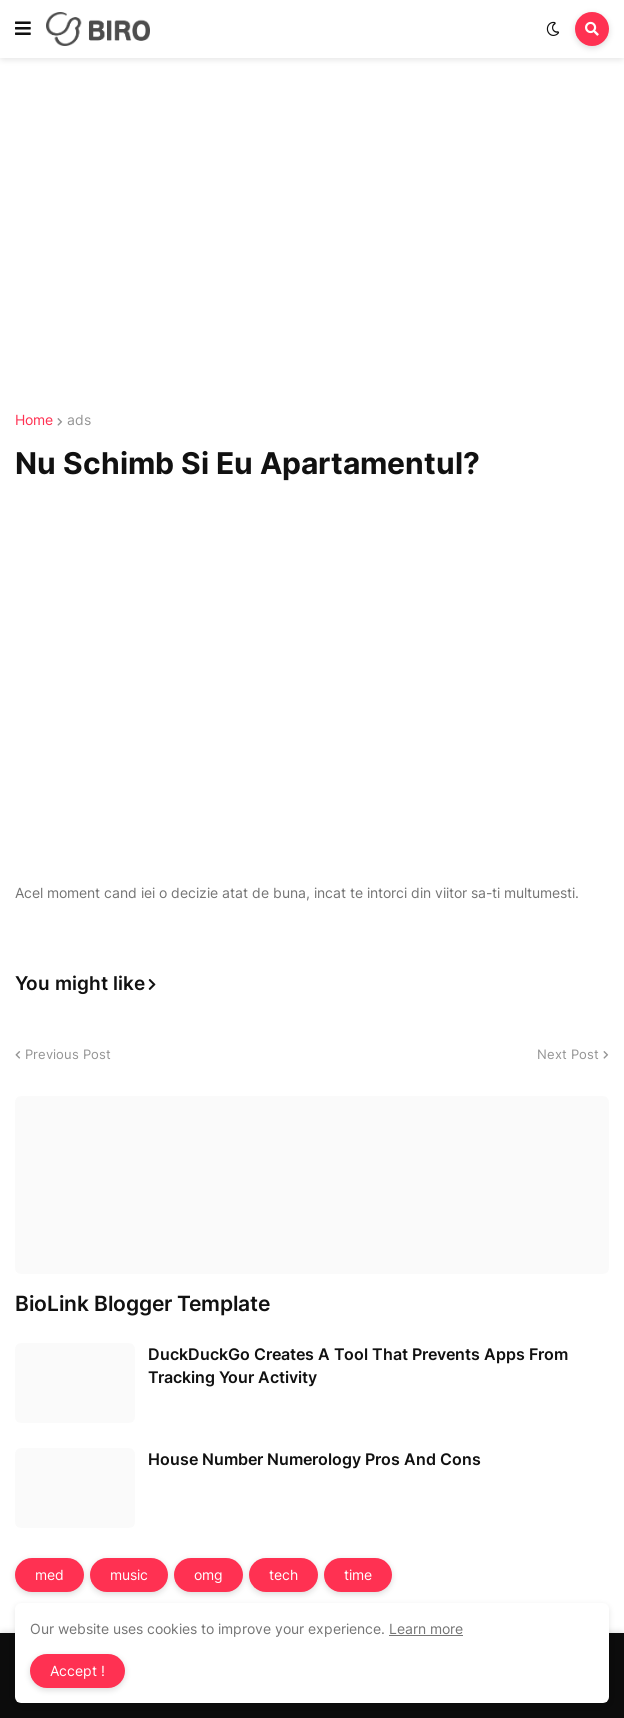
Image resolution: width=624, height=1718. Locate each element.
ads (79, 420)
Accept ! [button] (77, 1670)
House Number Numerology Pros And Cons (314, 1459)
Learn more (426, 1628)
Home (34, 420)
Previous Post (68, 1054)
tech (283, 1574)
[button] (23, 29)
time (358, 1574)
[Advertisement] (312, 238)
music (129, 1574)
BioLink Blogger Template (142, 1303)
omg (208, 1574)
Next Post (568, 1054)
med (49, 1574)
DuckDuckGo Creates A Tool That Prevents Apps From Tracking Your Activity (358, 1365)
